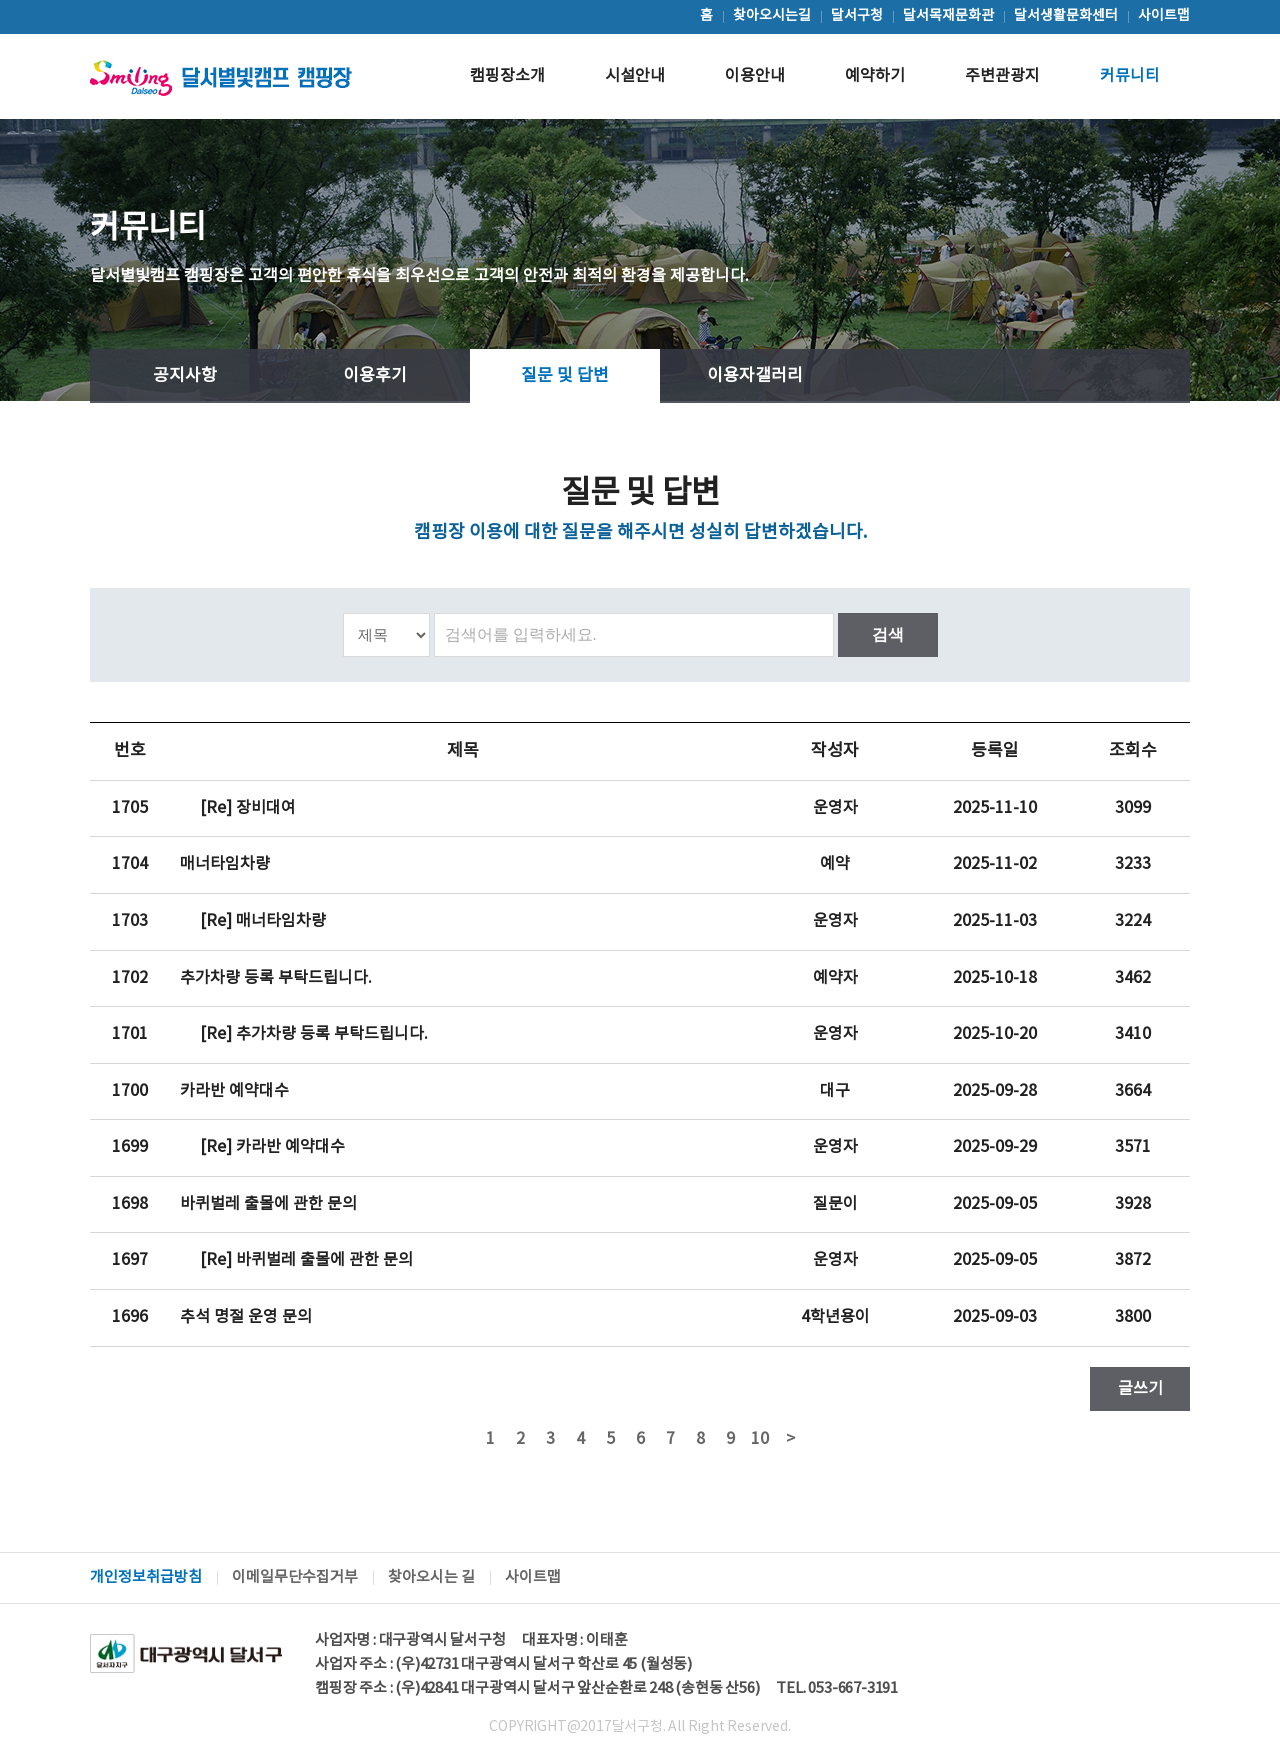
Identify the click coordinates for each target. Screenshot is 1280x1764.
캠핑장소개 (507, 76)
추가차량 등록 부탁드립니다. (276, 978)
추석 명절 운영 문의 (246, 1317)
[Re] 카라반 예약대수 (272, 1147)
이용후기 (375, 376)
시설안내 (635, 76)
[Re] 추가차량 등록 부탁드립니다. (314, 1034)
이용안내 (755, 76)
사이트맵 (533, 1577)
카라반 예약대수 (234, 1091)
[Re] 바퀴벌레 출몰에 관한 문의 (306, 1260)
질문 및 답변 (565, 376)
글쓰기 (1140, 1389)
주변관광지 (1002, 76)
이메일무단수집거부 (295, 1577)
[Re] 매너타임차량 (263, 921)
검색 (888, 634)
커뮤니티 (1130, 76)
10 (760, 1439)
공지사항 (185, 376)
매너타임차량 (225, 864)
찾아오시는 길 (431, 1577)
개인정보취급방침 (146, 1577)
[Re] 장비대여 (248, 808)
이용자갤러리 (755, 376)
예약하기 (875, 76)
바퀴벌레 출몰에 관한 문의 (268, 1204)
